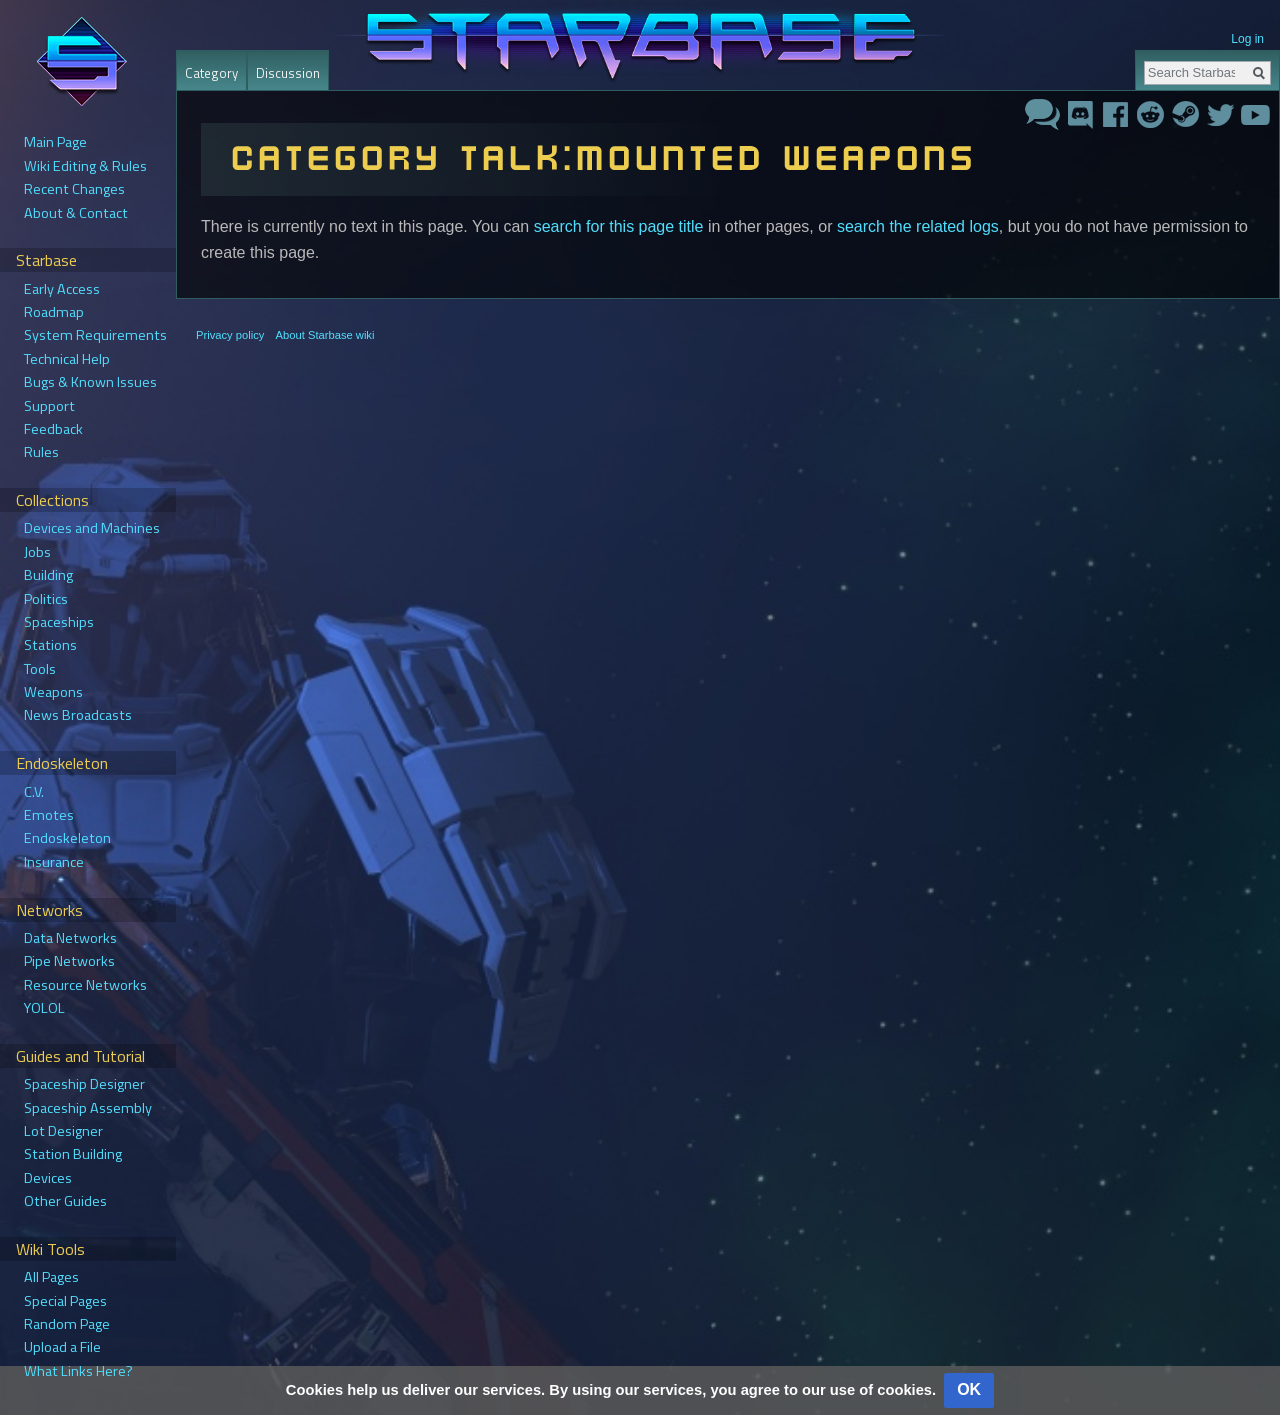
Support (49, 406)
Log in (1247, 39)
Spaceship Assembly (88, 1108)
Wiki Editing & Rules (85, 166)
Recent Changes (74, 189)
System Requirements (95, 335)
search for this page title (619, 226)
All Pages (51, 1277)
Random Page (67, 1324)
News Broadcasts (78, 715)
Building (48, 575)
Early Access (62, 289)
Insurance (54, 862)
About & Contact (76, 213)
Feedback (53, 429)
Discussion (288, 73)
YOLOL (44, 1008)
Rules (41, 452)
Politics (46, 599)
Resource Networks (85, 985)
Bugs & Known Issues (90, 382)
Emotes (49, 815)
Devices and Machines (92, 528)
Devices (48, 1178)
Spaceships (59, 622)
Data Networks (70, 938)
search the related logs (918, 226)
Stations (50, 645)
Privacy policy (230, 335)
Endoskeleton (67, 838)
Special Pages (65, 1301)
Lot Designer (63, 1131)
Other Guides (65, 1201)
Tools (40, 669)
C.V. (34, 792)
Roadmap (54, 312)
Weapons (53, 692)
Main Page (55, 142)
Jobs (37, 552)
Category (211, 73)
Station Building (73, 1154)
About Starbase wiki (325, 335)
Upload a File (62, 1347)
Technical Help (67, 359)
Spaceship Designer (84, 1084)
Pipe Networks (69, 961)
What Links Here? (78, 1371)
